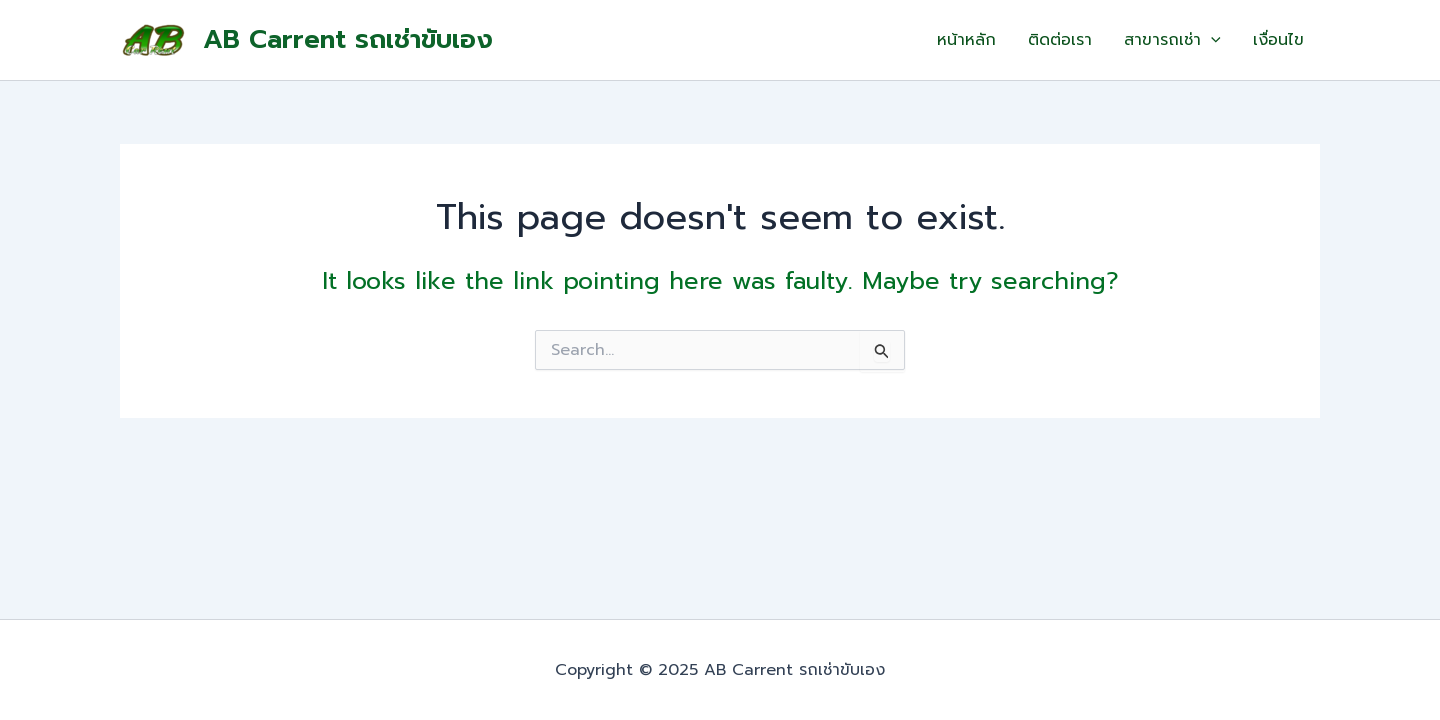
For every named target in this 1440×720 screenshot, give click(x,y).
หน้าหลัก (966, 40)
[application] (1211, 40)
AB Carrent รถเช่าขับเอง (348, 39)
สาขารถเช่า (1172, 40)
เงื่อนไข (1278, 40)
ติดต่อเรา (1060, 40)
